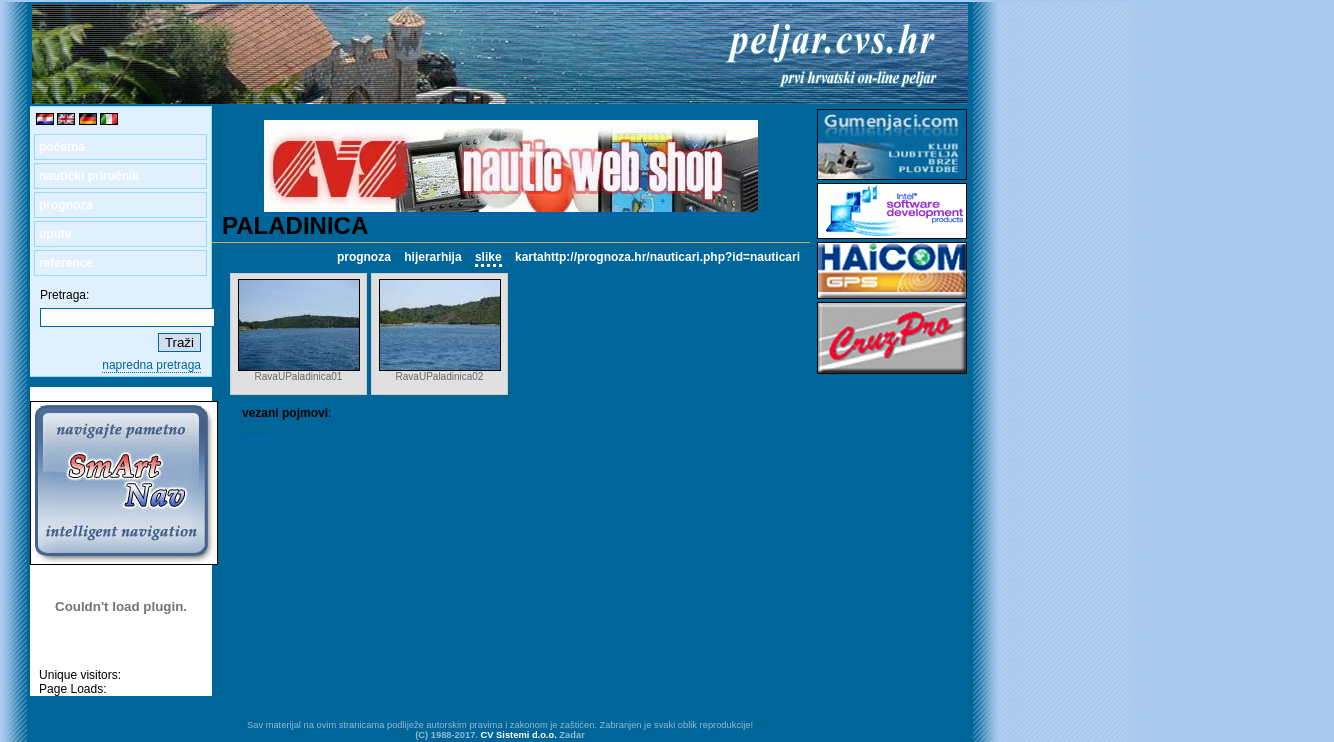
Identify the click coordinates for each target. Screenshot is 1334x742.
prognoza (66, 205)
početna (62, 147)
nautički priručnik (89, 176)
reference (66, 263)
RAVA (257, 431)
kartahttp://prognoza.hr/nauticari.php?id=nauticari (657, 257)
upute (55, 234)
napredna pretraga (151, 365)
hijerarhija (432, 257)
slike (488, 257)
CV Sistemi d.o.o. (519, 735)
